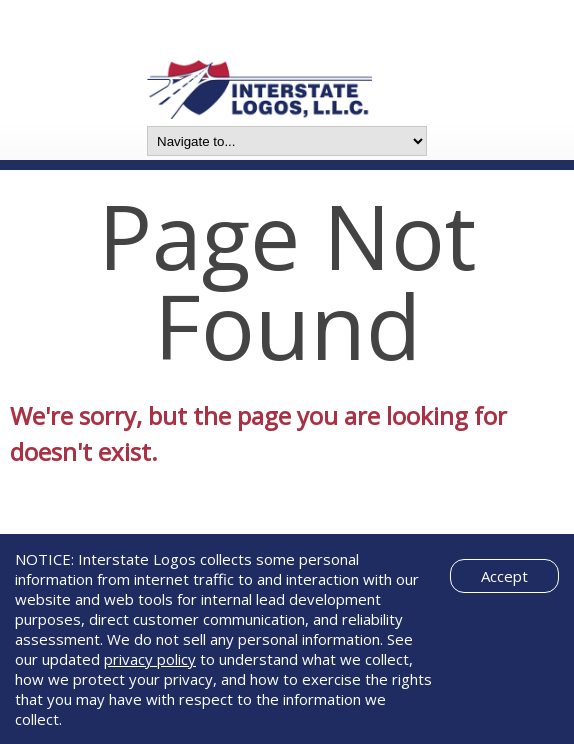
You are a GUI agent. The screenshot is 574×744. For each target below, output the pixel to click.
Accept (504, 576)
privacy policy (150, 659)
